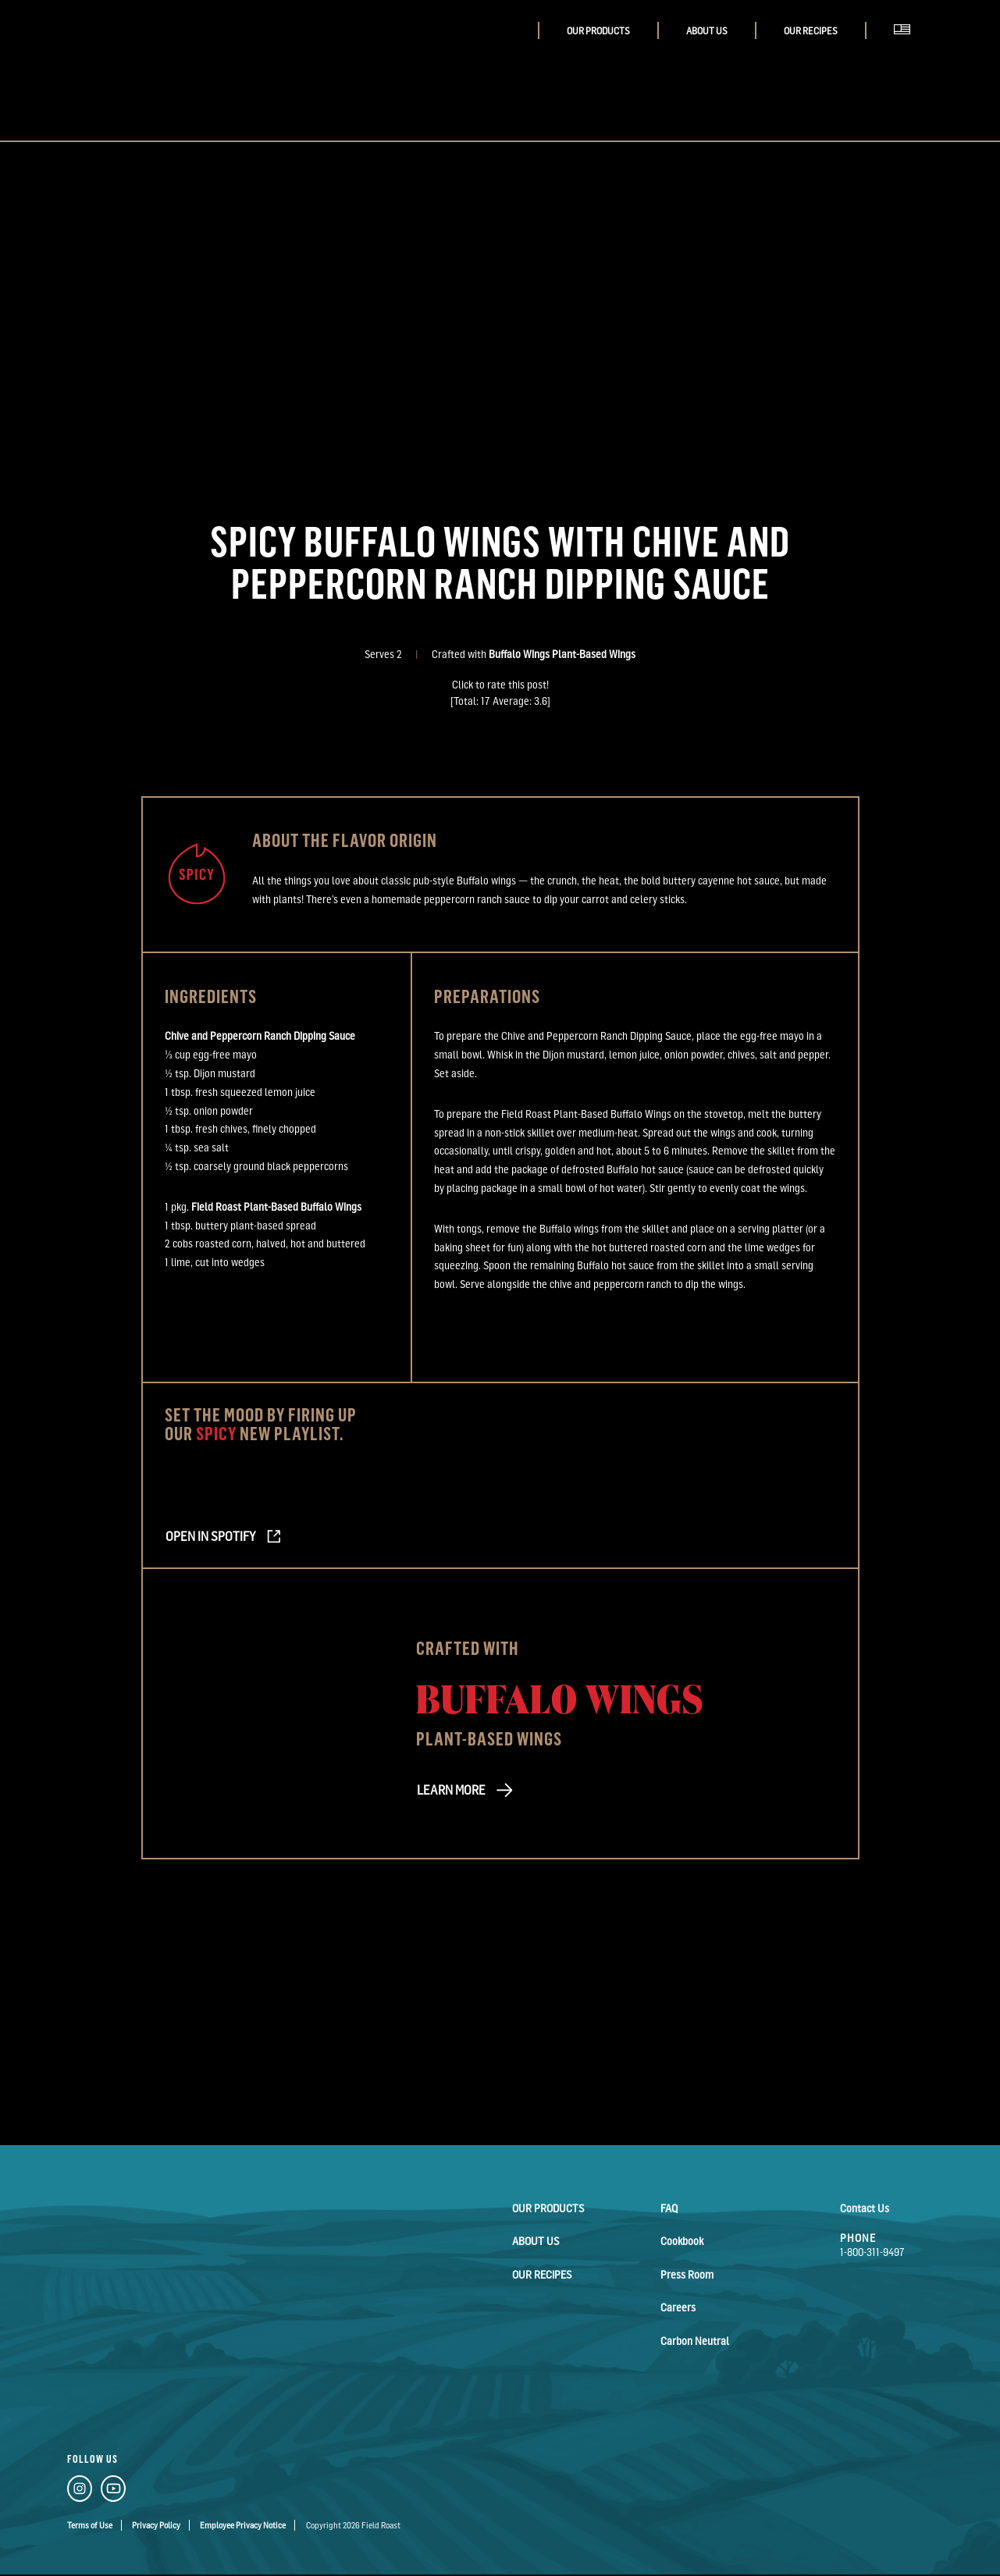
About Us (707, 31)
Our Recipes (811, 31)
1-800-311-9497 (872, 2251)
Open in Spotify (209, 1536)
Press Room (687, 2273)
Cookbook (681, 2240)
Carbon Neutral (694, 2339)
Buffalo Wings (559, 1697)
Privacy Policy (156, 2525)
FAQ (669, 2208)
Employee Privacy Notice (243, 2525)
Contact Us (864, 2208)
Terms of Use (89, 2525)
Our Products (598, 31)
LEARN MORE (449, 1790)
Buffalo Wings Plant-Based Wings (562, 653)
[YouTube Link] (113, 2491)
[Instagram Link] (79, 2491)
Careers (678, 2306)
